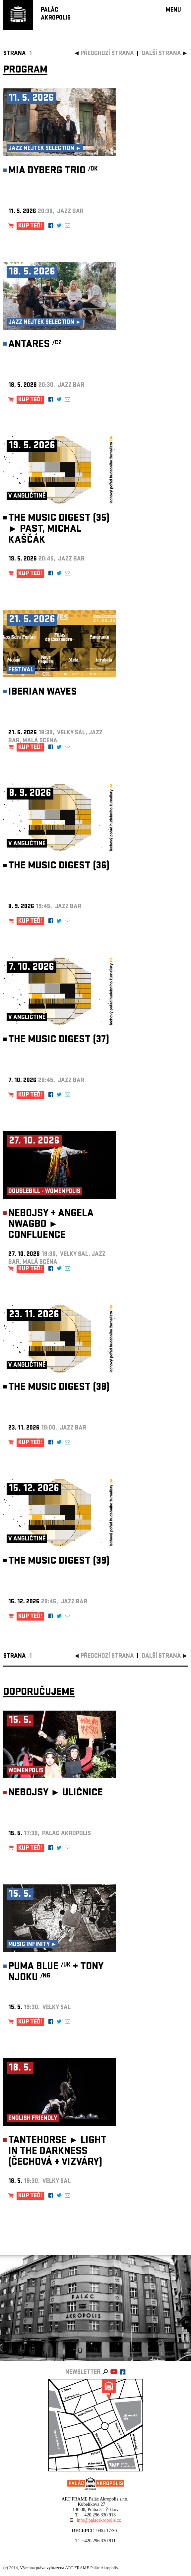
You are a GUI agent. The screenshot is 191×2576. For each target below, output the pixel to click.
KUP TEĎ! (30, 226)
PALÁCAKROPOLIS (56, 14)
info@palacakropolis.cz (99, 2520)
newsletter (82, 2372)
